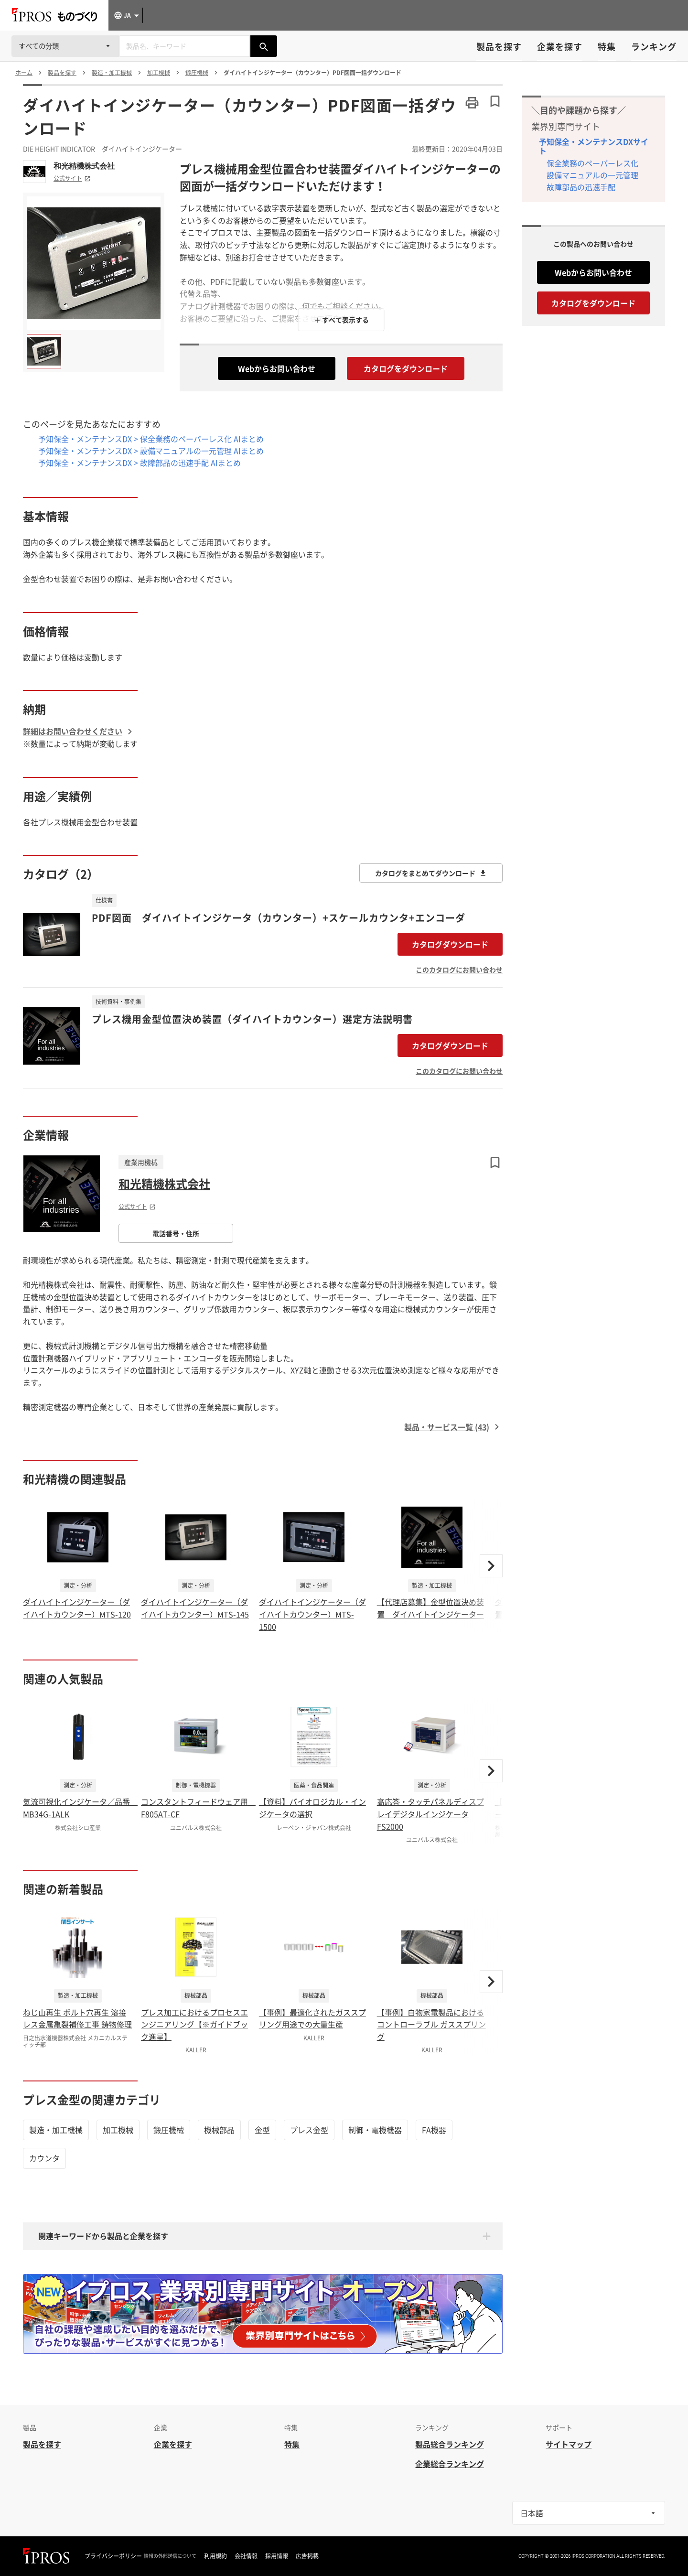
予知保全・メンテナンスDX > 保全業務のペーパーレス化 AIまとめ (151, 438)
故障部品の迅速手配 (581, 187)
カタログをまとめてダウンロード (431, 873)
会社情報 (246, 2556)
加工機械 (118, 2129)
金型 (262, 2129)
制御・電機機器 (375, 2129)
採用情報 (276, 2556)
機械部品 (219, 2129)
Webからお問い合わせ (276, 368)
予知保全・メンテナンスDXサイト (593, 146)
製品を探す (499, 46)
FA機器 (434, 2129)
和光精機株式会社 (84, 166)
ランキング (654, 46)
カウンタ (44, 2158)
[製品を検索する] (263, 46)
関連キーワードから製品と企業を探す (103, 2236)
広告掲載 (307, 2556)
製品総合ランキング (449, 2444)
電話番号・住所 (175, 1233)
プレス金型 (309, 2129)
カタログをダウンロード (406, 368)
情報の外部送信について (170, 2556)
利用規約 (215, 2556)
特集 (607, 46)
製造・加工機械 (56, 2129)
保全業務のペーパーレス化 (592, 163)
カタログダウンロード (450, 944)
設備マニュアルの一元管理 (592, 175)
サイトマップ (568, 2444)
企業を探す (559, 46)
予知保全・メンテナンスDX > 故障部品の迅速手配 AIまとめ (139, 462)
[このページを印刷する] (472, 102)
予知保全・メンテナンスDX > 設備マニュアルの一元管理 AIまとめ (151, 450)
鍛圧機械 (168, 2129)
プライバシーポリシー (113, 2556)
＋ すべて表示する (341, 319)
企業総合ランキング (449, 2463)
